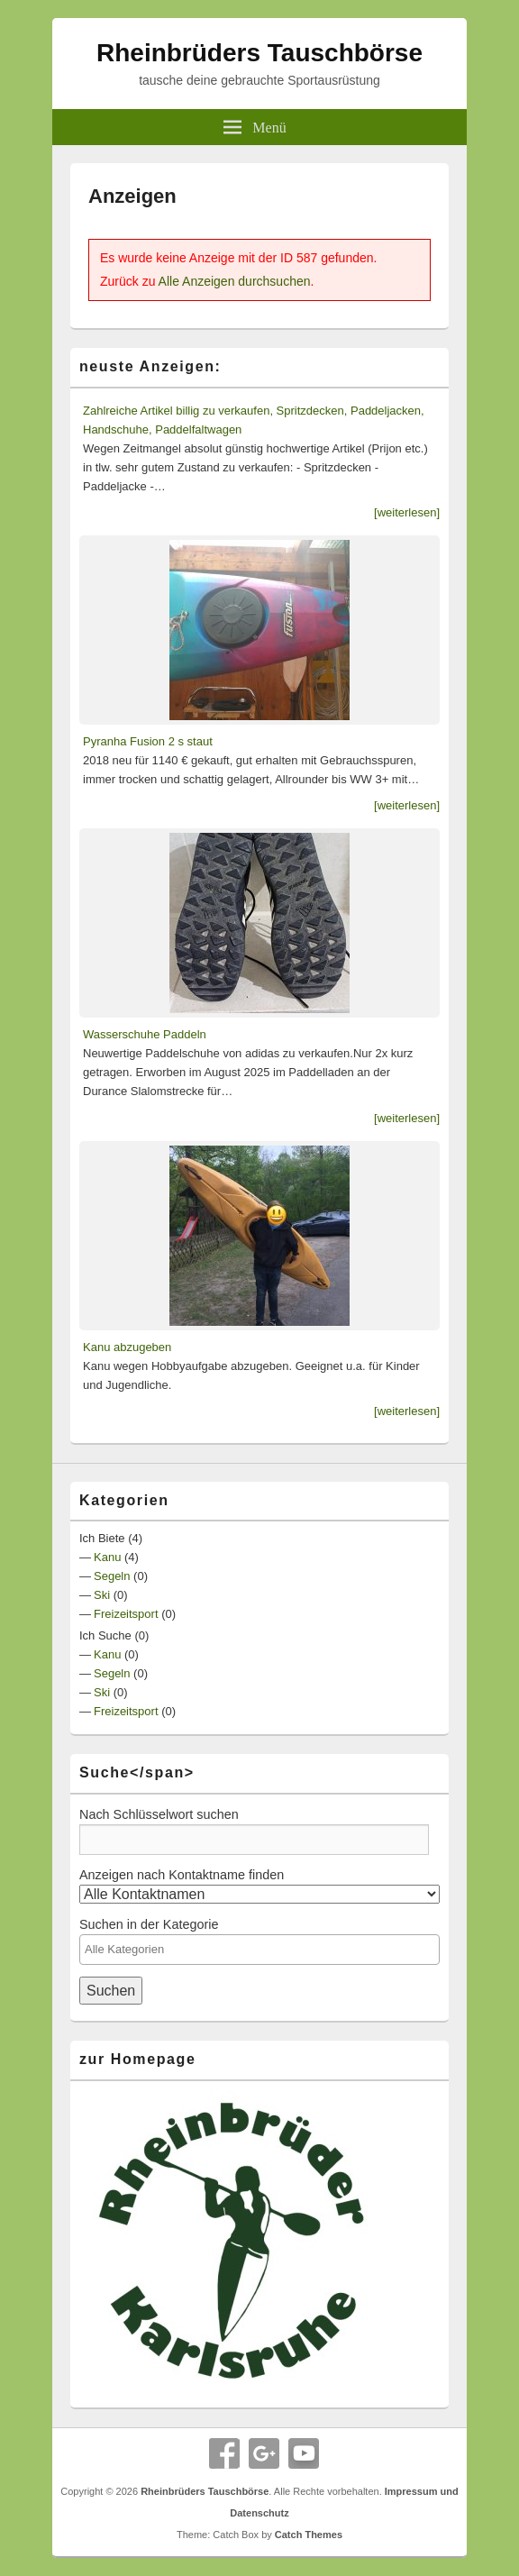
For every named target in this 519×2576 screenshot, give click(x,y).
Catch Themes (308, 2534)
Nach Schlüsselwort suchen (159, 1814)
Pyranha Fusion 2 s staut (148, 741)
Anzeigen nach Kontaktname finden (181, 1875)
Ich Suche (105, 1635)
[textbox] (258, 1949)
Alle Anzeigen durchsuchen (235, 281)
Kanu (107, 1557)
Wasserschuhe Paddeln (144, 1034)
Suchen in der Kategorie (148, 1924)
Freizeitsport (126, 1614)
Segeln (112, 1576)
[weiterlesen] (407, 512)
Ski (102, 1595)
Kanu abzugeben (127, 1347)
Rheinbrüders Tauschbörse (259, 53)
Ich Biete (102, 1538)
